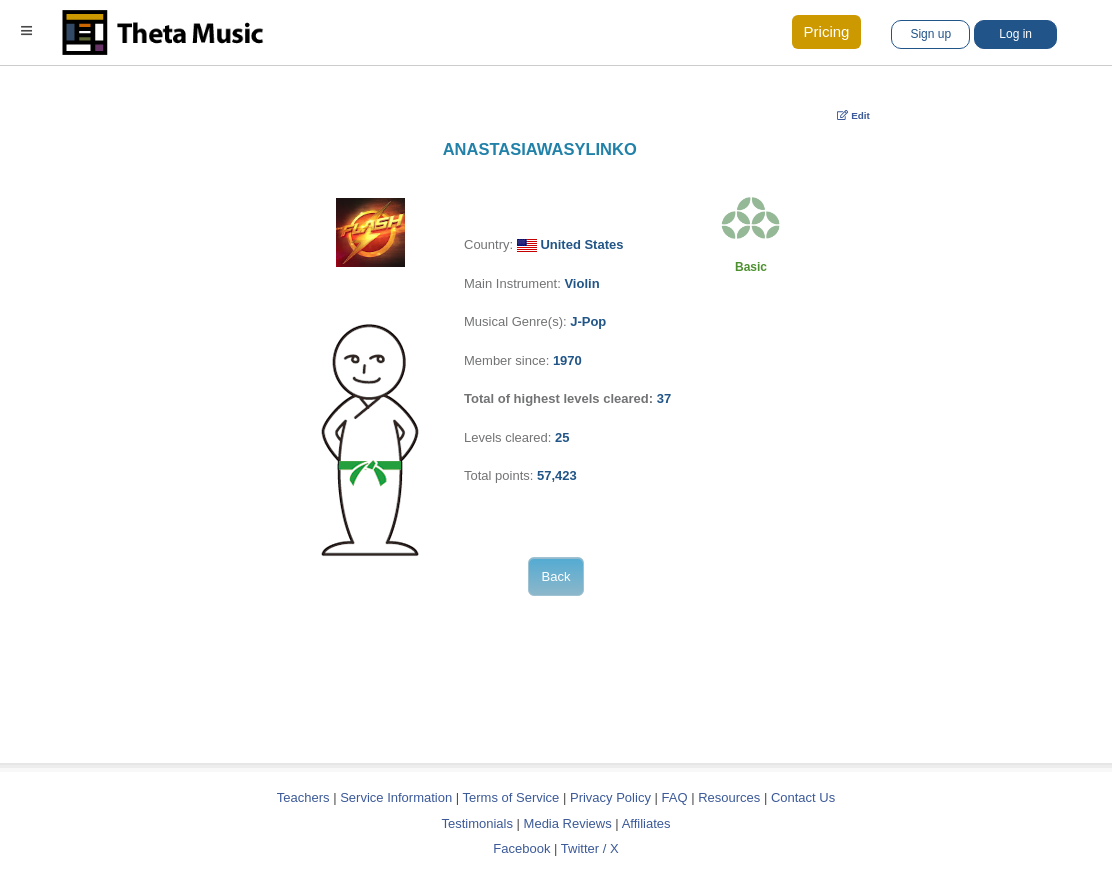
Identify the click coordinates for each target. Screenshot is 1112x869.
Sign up (930, 34)
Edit (853, 115)
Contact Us (803, 797)
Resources (729, 797)
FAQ (675, 797)
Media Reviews (568, 823)
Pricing (827, 31)
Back (556, 576)
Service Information (396, 797)
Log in (1015, 34)
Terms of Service (511, 797)
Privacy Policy (610, 797)
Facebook (521, 848)
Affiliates (646, 823)
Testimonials (477, 823)
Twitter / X (590, 848)
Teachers (305, 797)
